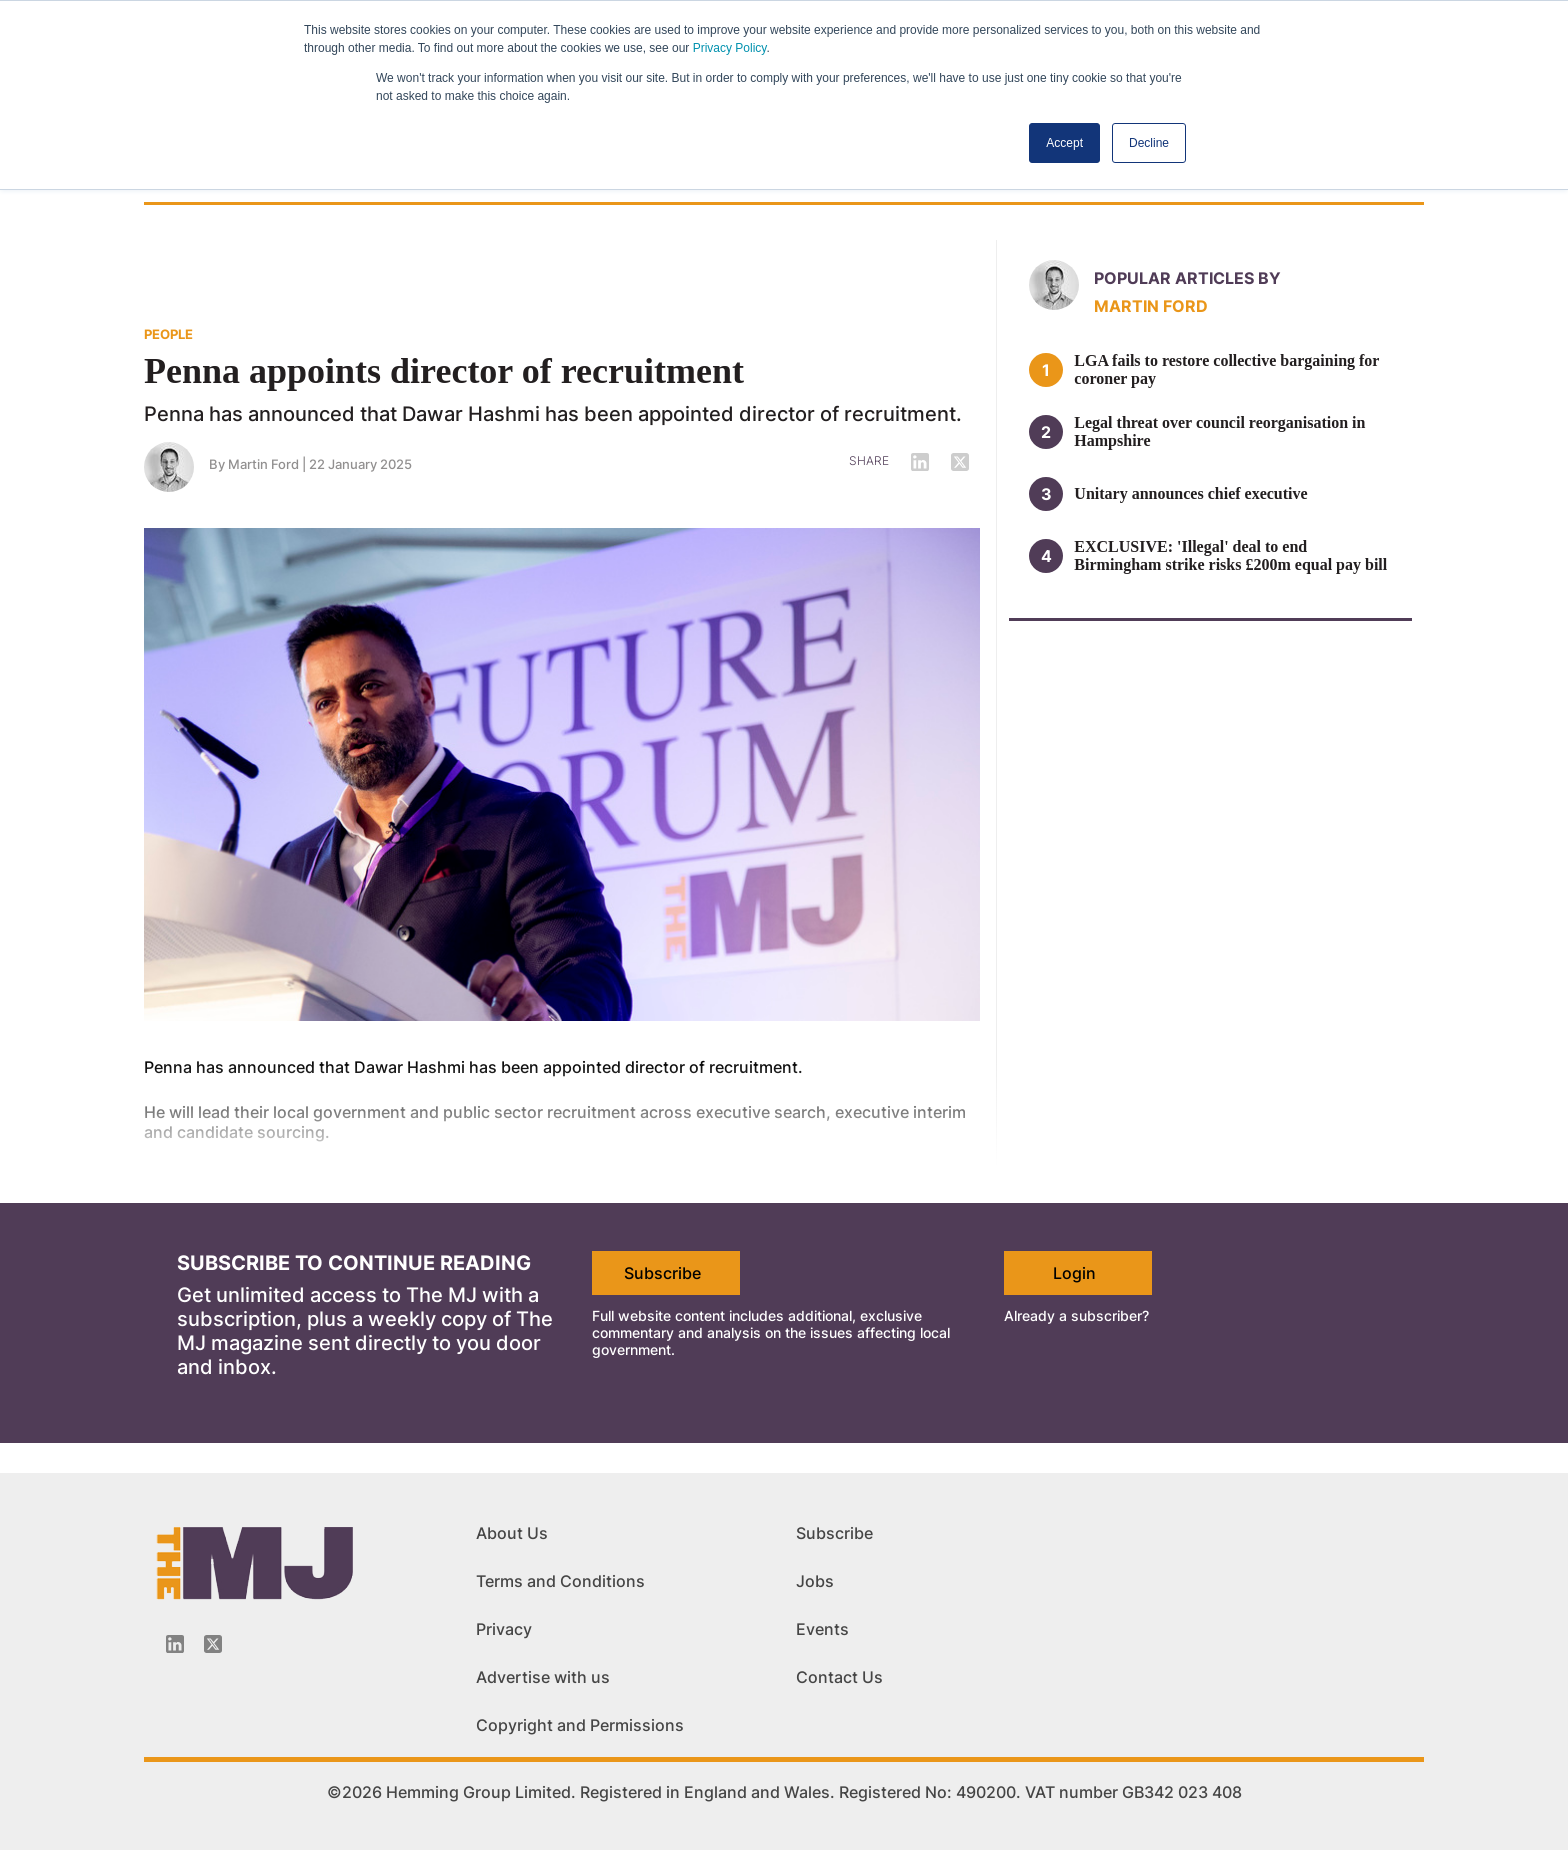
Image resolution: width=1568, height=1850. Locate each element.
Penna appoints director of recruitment (444, 371)
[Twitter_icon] (213, 1644)
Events (822, 1629)
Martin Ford (263, 464)
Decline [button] (1149, 143)
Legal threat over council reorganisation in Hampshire (1219, 431)
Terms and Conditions (560, 1581)
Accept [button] (1064, 143)
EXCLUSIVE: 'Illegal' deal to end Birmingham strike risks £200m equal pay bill (1230, 555)
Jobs (815, 1581)
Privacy (504, 1629)
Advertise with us (543, 1677)
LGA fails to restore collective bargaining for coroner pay (1226, 369)
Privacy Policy (730, 48)
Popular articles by (1187, 278)
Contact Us (839, 1677)
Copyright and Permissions (580, 1725)
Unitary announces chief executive (1190, 493)
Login (1074, 1273)
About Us (512, 1533)
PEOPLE (168, 334)
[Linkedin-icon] (175, 1644)
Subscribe (662, 1273)
